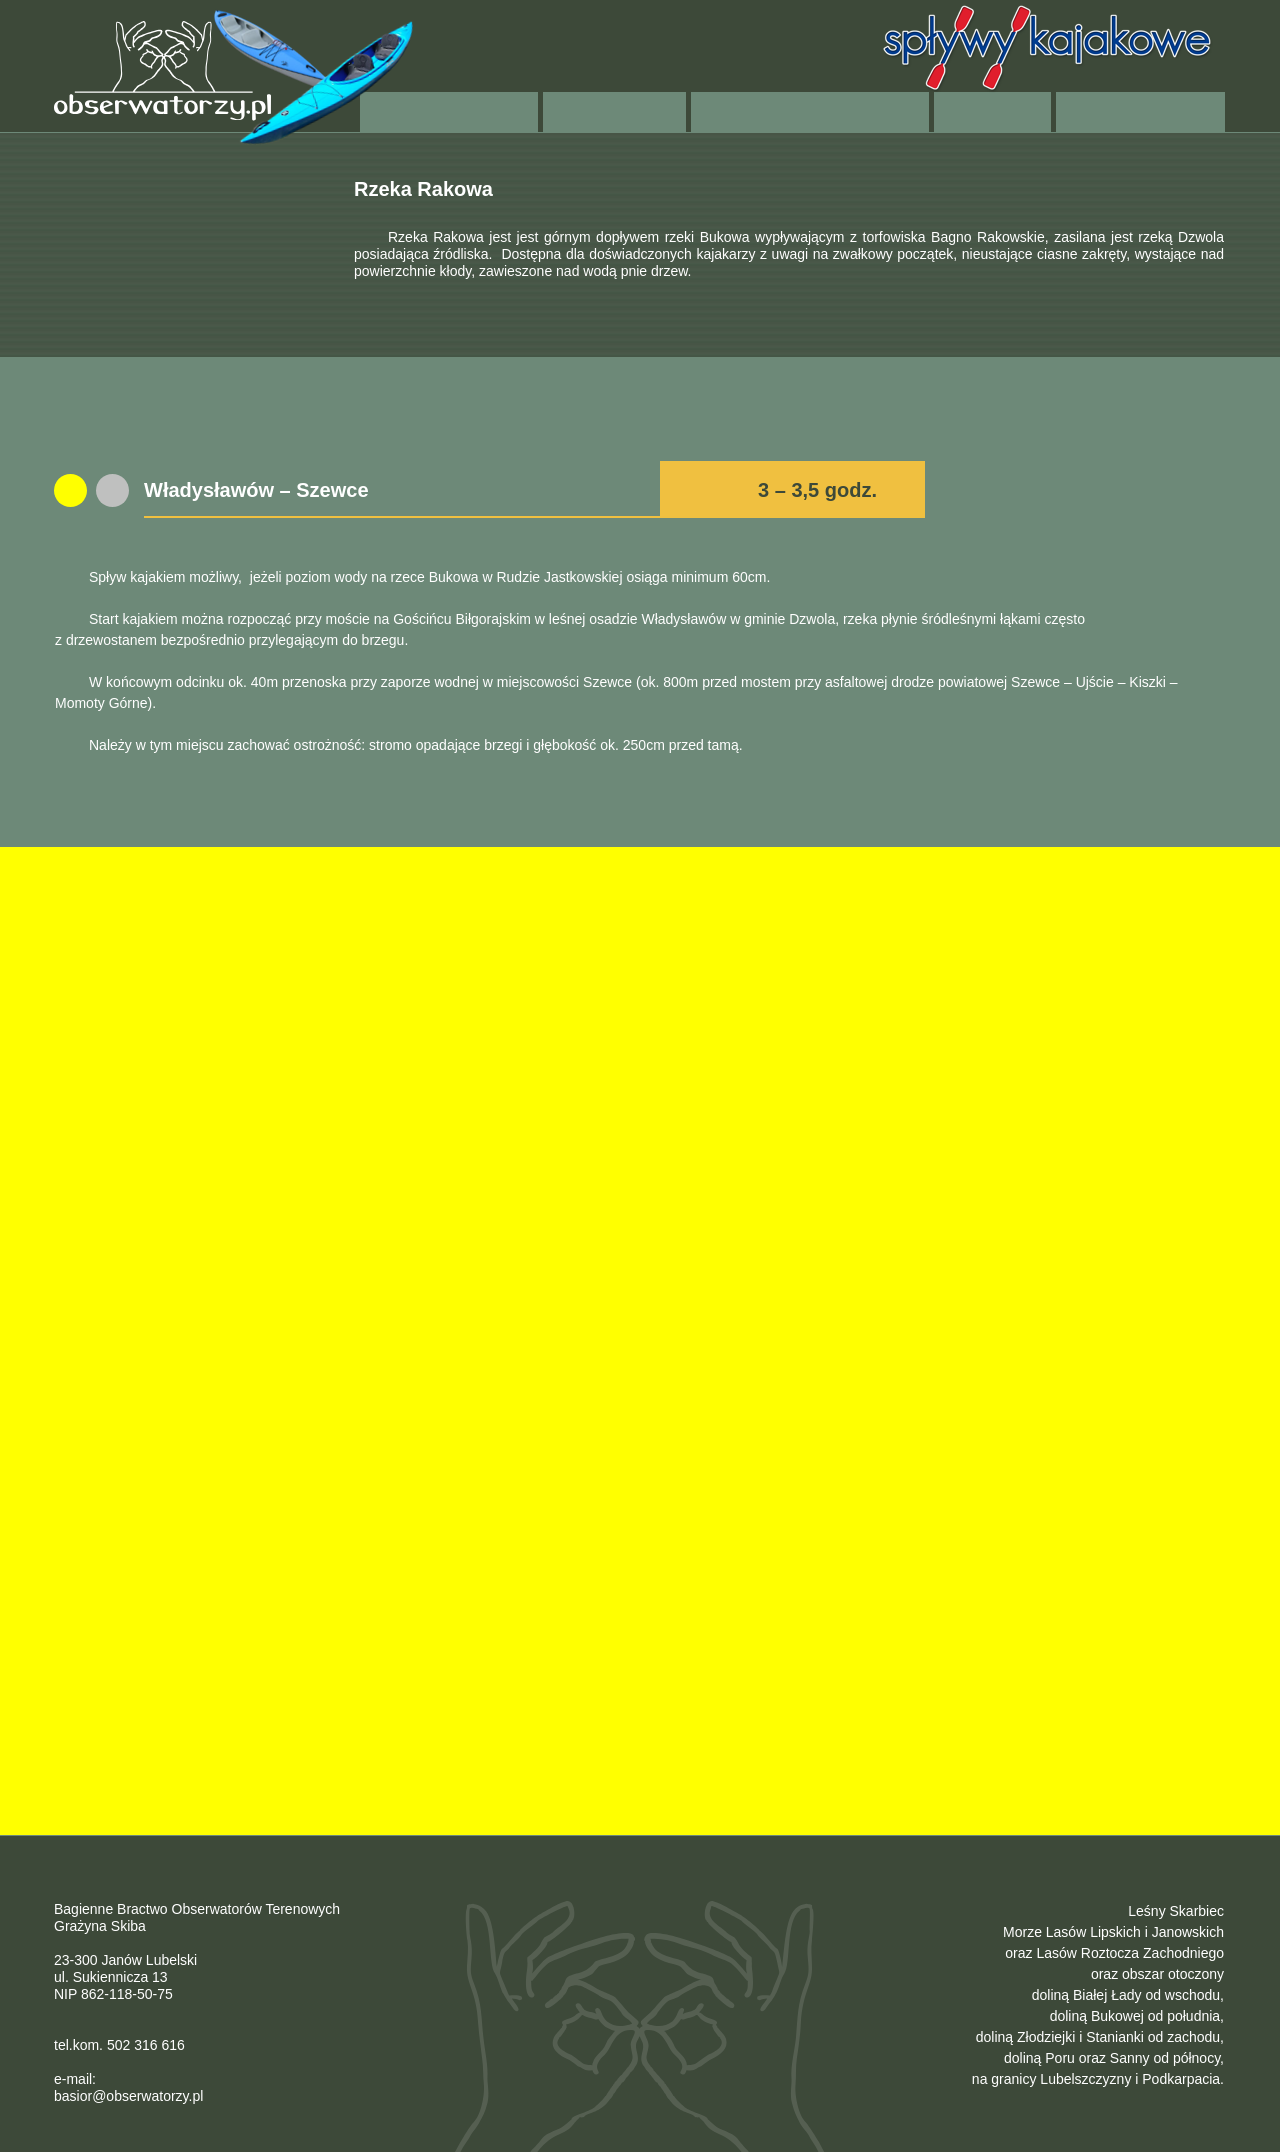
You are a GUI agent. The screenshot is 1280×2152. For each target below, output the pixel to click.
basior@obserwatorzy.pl (128, 2096)
